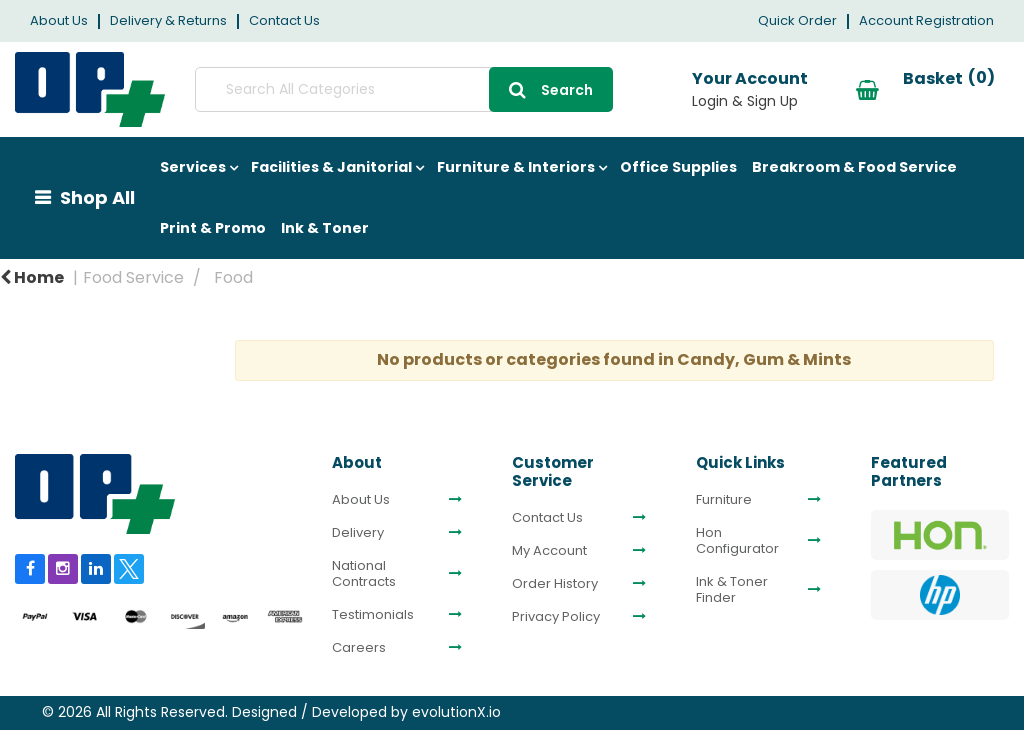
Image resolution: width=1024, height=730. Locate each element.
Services (193, 167)
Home (32, 277)
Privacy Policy (556, 617)
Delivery (358, 533)
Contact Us (284, 20)
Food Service (133, 277)
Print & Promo (213, 228)
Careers (359, 648)
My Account (549, 551)
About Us (59, 20)
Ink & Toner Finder (732, 590)
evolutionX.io (456, 712)
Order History (555, 584)
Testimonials (373, 615)
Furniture (724, 500)
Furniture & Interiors (516, 167)
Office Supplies (678, 167)
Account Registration (926, 20)
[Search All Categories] (358, 89)
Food (233, 277)
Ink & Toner (325, 228)
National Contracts (364, 574)
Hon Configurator (737, 541)
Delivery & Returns (168, 20)
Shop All (97, 197)
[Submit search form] (461, 89)
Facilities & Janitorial (331, 167)
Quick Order (797, 20)
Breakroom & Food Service (854, 167)
